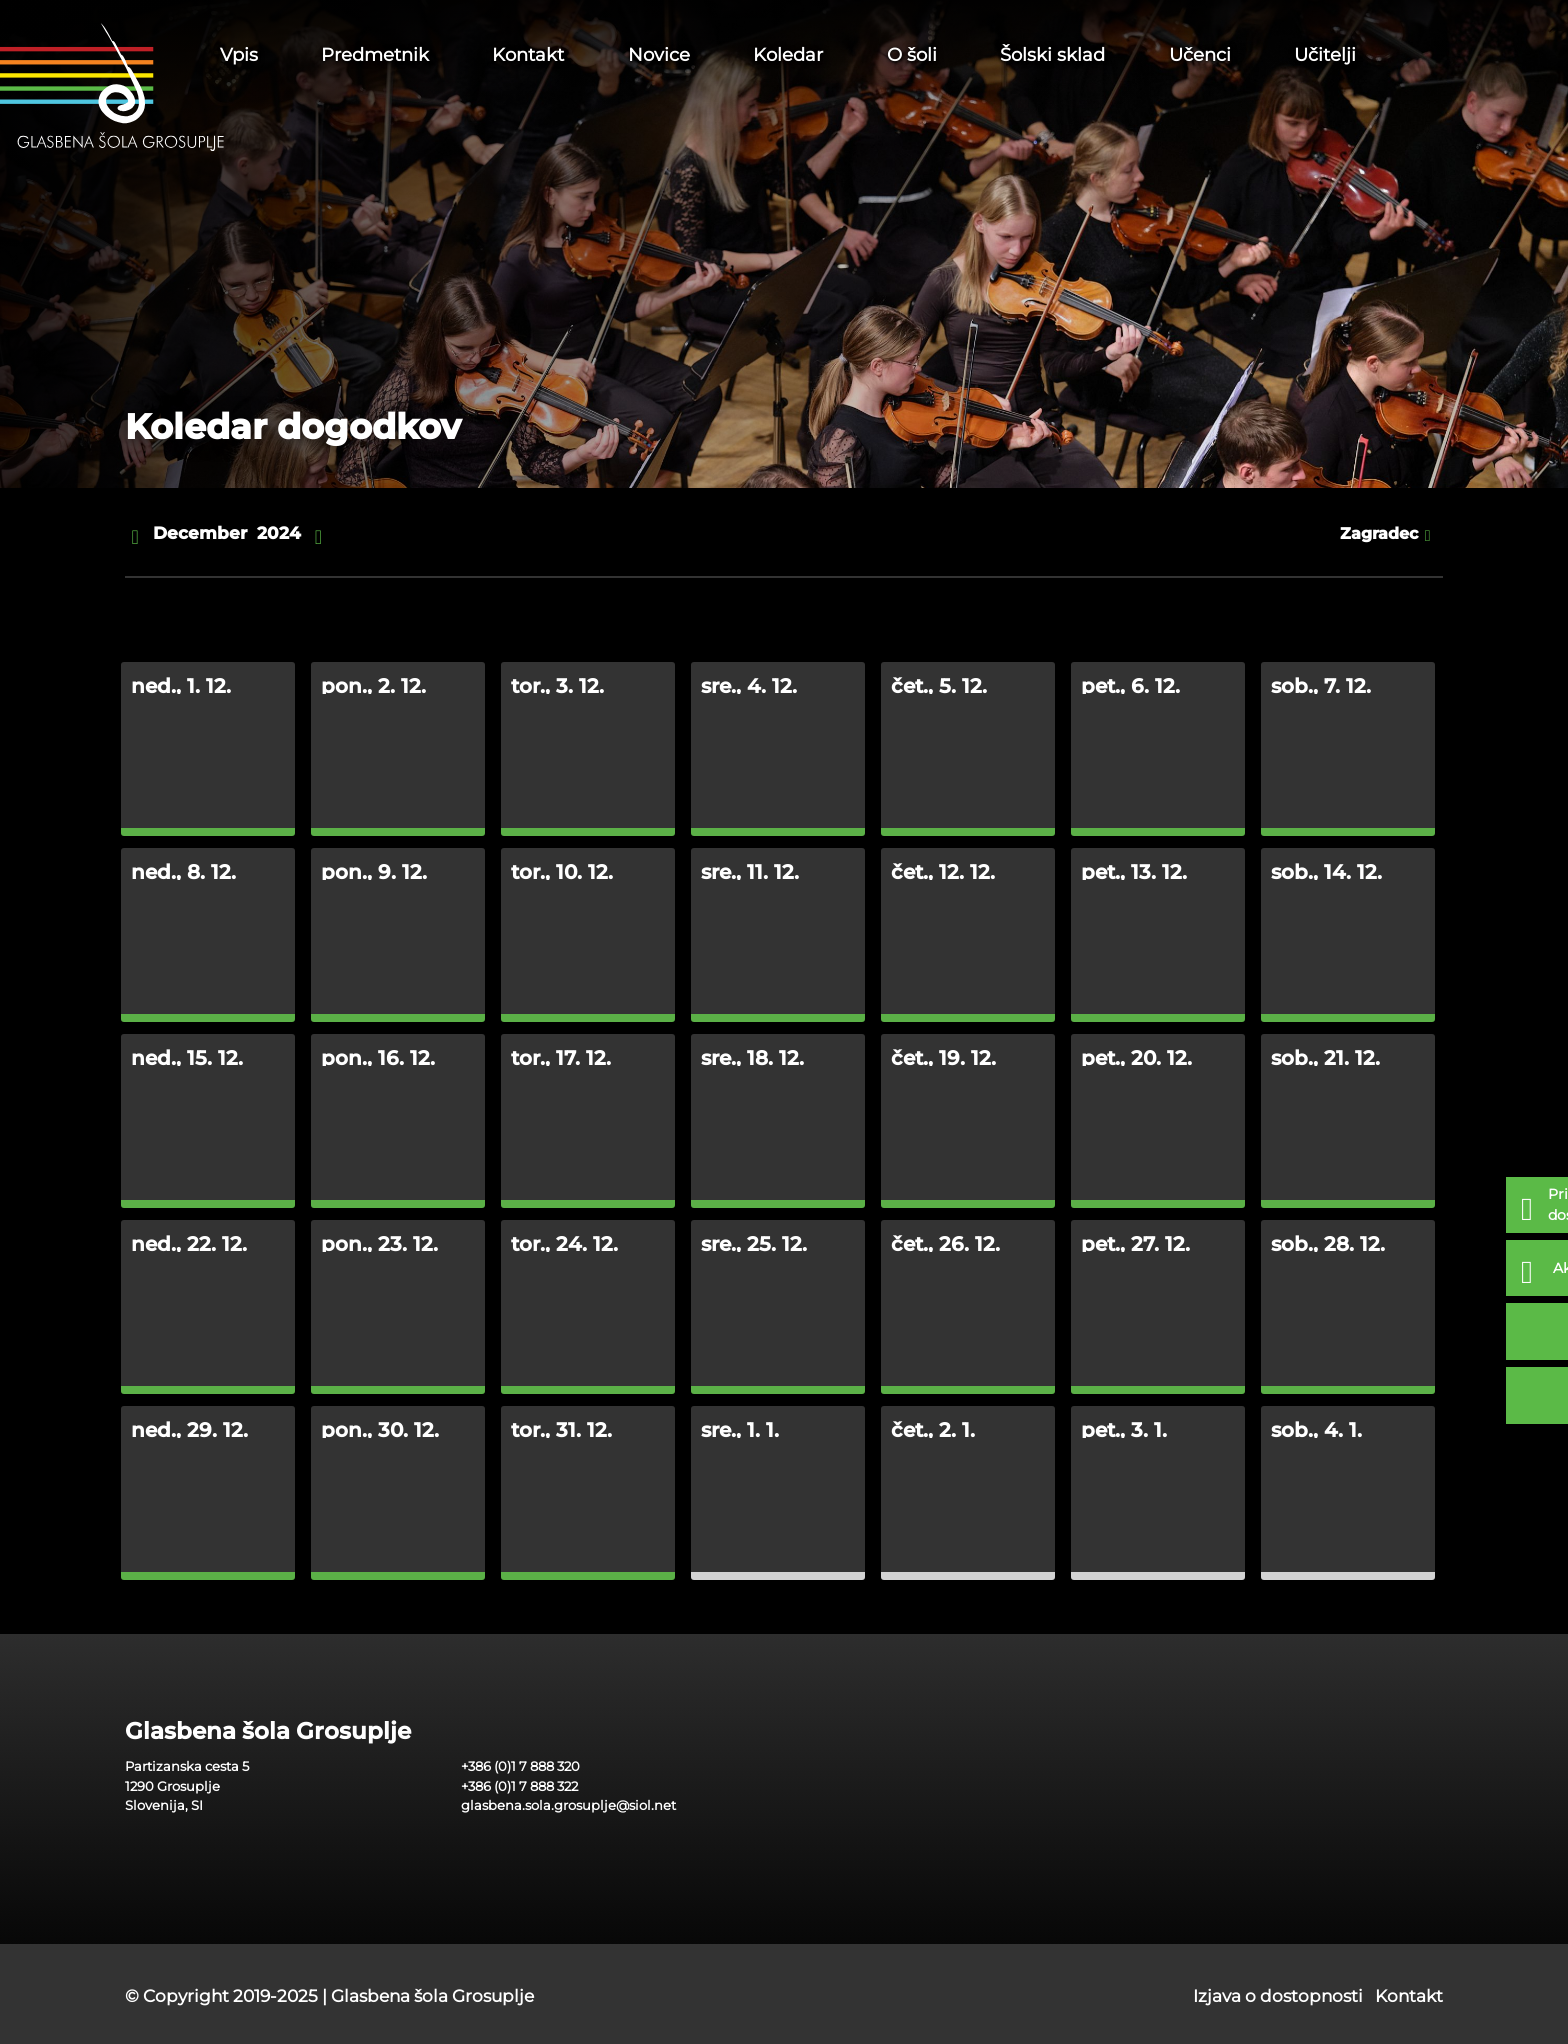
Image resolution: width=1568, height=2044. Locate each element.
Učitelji (1325, 55)
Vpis (239, 55)
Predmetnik (375, 55)
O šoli (912, 55)
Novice (659, 55)
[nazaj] (134, 534)
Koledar (788, 55)
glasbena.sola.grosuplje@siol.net (568, 1805)
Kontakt (528, 55)
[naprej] (318, 534)
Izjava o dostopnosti (1278, 1996)
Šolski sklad (1052, 55)
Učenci (1200, 55)
